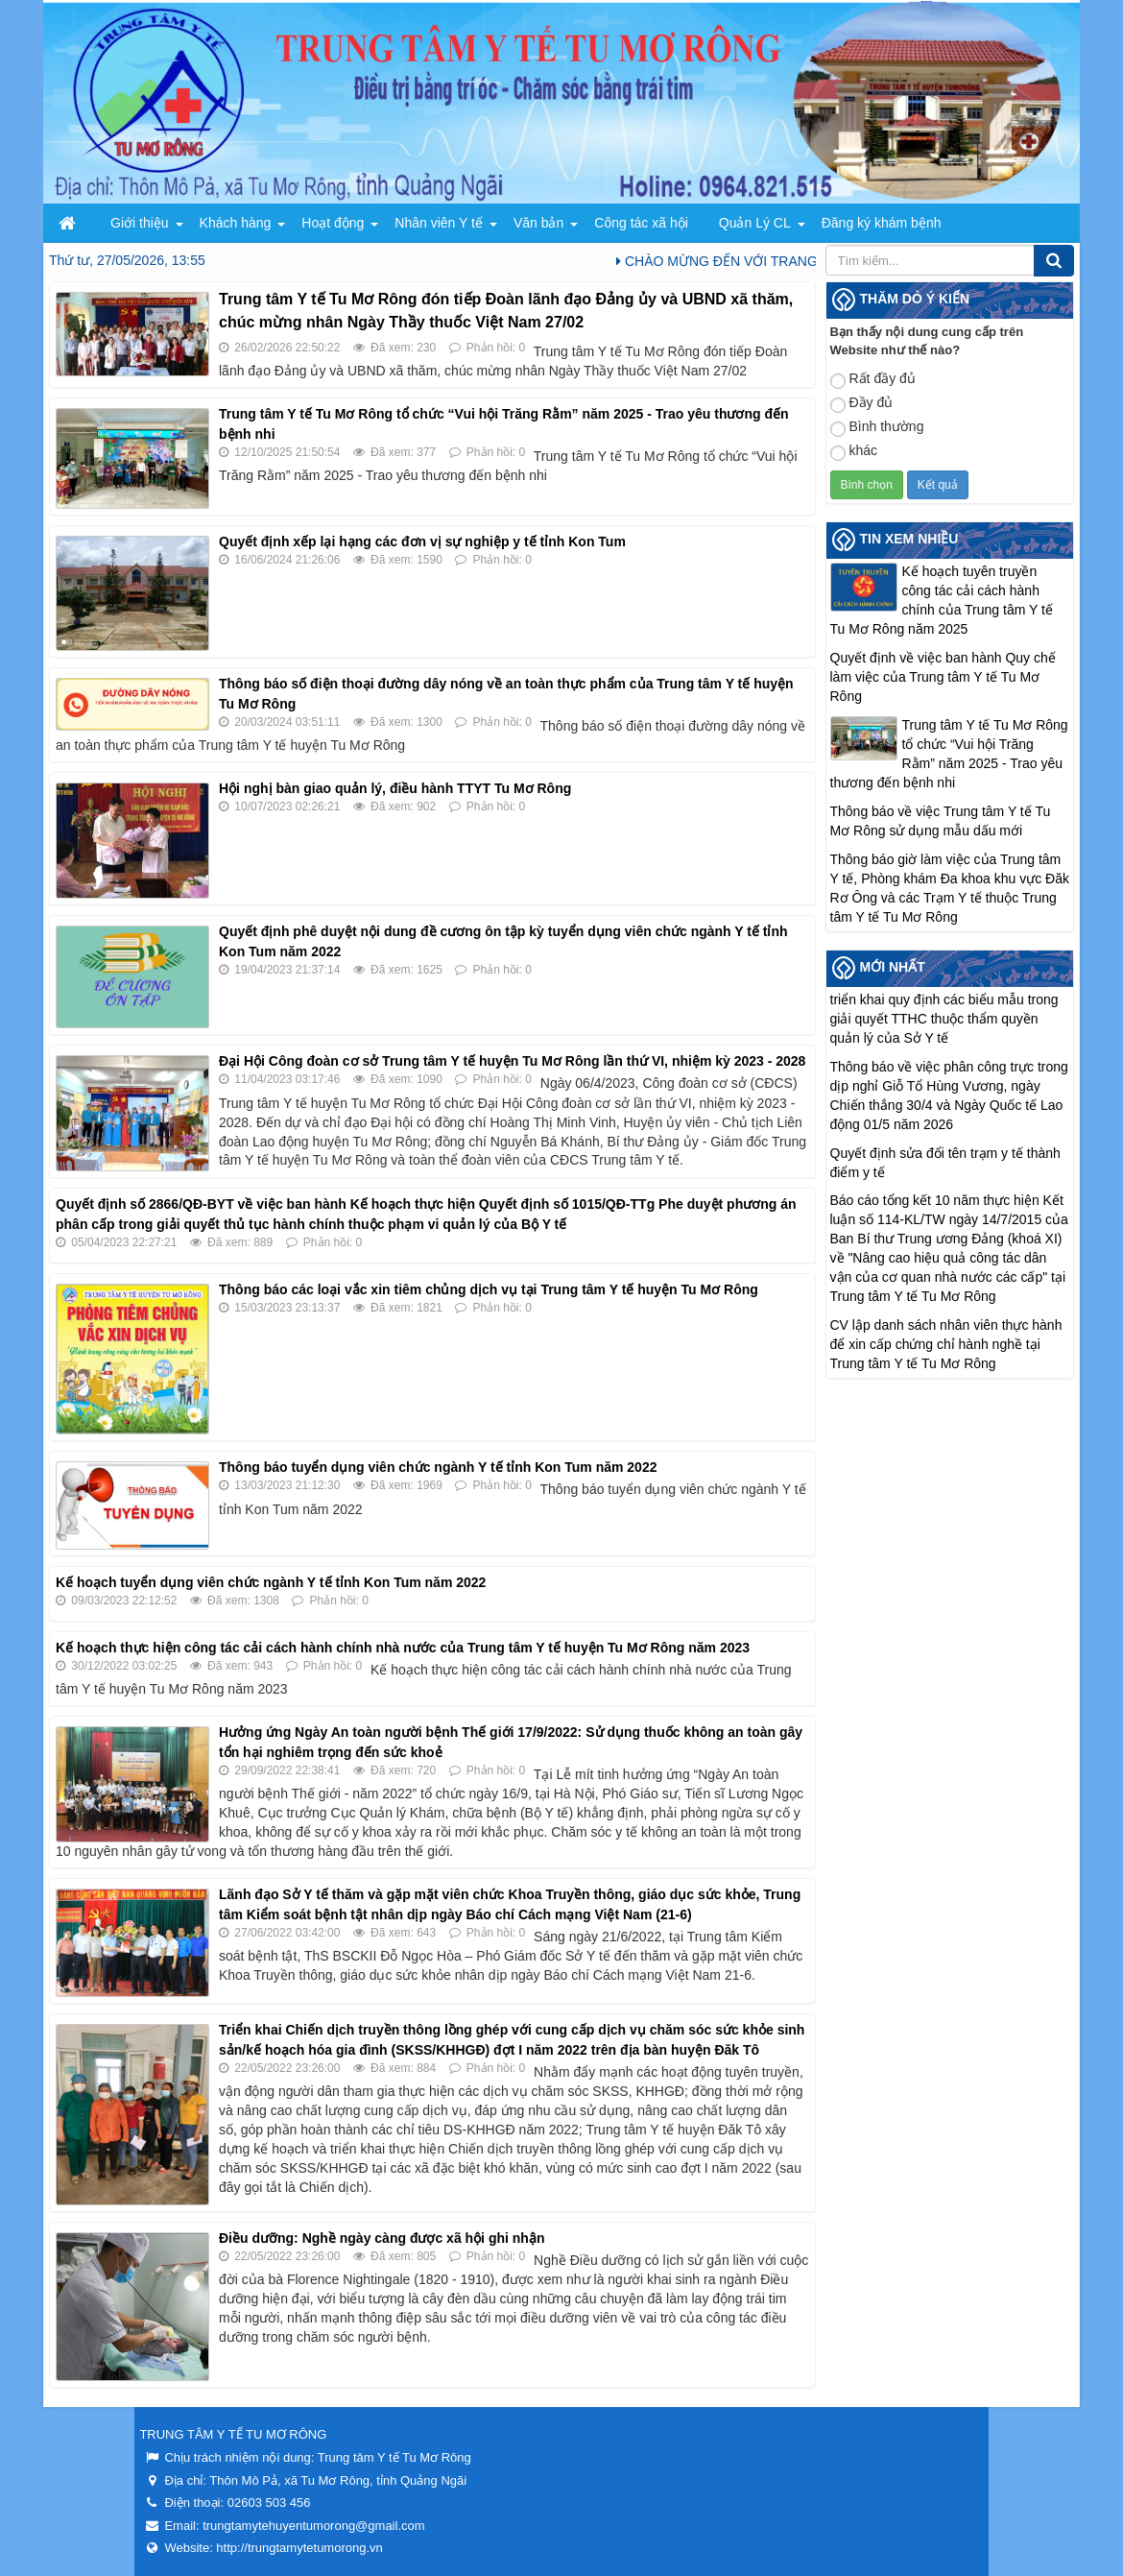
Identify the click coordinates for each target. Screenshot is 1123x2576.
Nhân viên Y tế (438, 222)
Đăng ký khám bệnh (882, 222)
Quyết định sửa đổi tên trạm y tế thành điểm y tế (945, 1162)
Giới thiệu (139, 222)
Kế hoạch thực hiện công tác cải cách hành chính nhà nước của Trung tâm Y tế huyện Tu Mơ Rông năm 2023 (403, 1647)
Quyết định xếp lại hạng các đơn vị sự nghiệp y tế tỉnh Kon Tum (422, 541)
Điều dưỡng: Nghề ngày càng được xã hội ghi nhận (381, 2238)
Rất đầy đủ (873, 380)
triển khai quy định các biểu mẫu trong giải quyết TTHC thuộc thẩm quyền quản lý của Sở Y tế (944, 1019)
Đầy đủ (862, 404)
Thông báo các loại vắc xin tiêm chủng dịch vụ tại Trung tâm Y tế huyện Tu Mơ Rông (488, 1289)
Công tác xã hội (641, 222)
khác (854, 452)
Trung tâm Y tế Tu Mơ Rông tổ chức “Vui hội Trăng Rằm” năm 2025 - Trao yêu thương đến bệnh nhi (949, 753)
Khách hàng (236, 222)
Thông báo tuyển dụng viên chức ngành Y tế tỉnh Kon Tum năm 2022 (438, 1467)
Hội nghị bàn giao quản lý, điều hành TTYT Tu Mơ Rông (395, 788)
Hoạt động (332, 222)
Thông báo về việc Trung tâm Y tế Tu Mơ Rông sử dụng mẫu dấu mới (940, 821)
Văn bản (538, 222)
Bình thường (877, 428)
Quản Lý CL (755, 222)
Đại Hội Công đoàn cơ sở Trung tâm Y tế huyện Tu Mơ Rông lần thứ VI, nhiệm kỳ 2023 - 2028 (512, 1061)
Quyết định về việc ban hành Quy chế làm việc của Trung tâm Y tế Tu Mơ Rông (943, 677)
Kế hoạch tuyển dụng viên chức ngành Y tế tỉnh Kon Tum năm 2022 (271, 1582)
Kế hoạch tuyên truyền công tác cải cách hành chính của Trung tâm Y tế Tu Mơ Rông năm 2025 (941, 600)
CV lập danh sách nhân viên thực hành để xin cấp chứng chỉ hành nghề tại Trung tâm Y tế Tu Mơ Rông (946, 1344)
